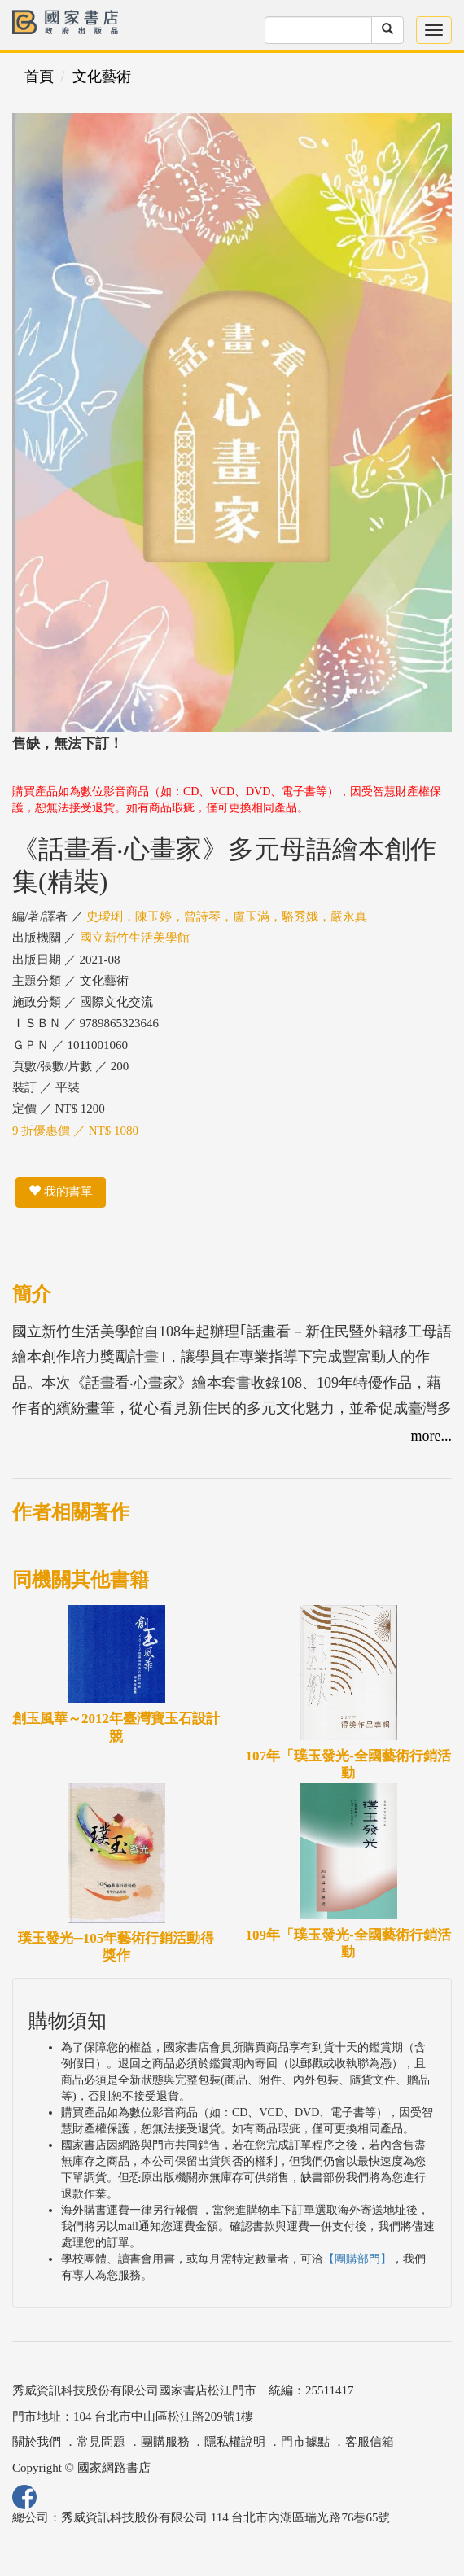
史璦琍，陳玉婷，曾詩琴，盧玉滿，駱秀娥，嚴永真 (226, 916)
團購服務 (165, 2441)
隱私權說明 (234, 2441)
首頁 (39, 76)
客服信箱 (369, 2441)
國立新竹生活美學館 (135, 937)
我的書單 (60, 1191)
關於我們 (36, 2441)
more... (431, 1436)
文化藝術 (101, 76)
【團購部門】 (357, 2259)
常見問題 (101, 2441)
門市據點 (305, 2441)
